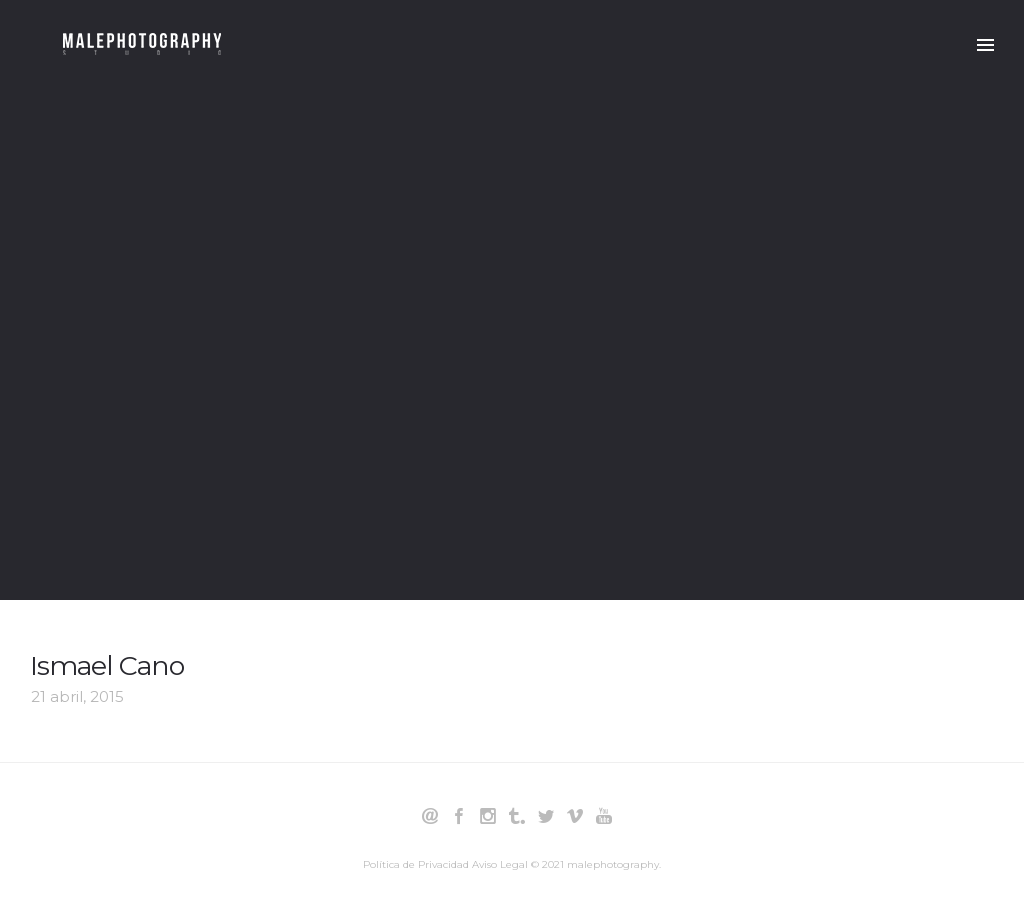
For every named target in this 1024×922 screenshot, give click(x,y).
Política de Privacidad (416, 864)
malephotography (613, 864)
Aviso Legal (500, 864)
